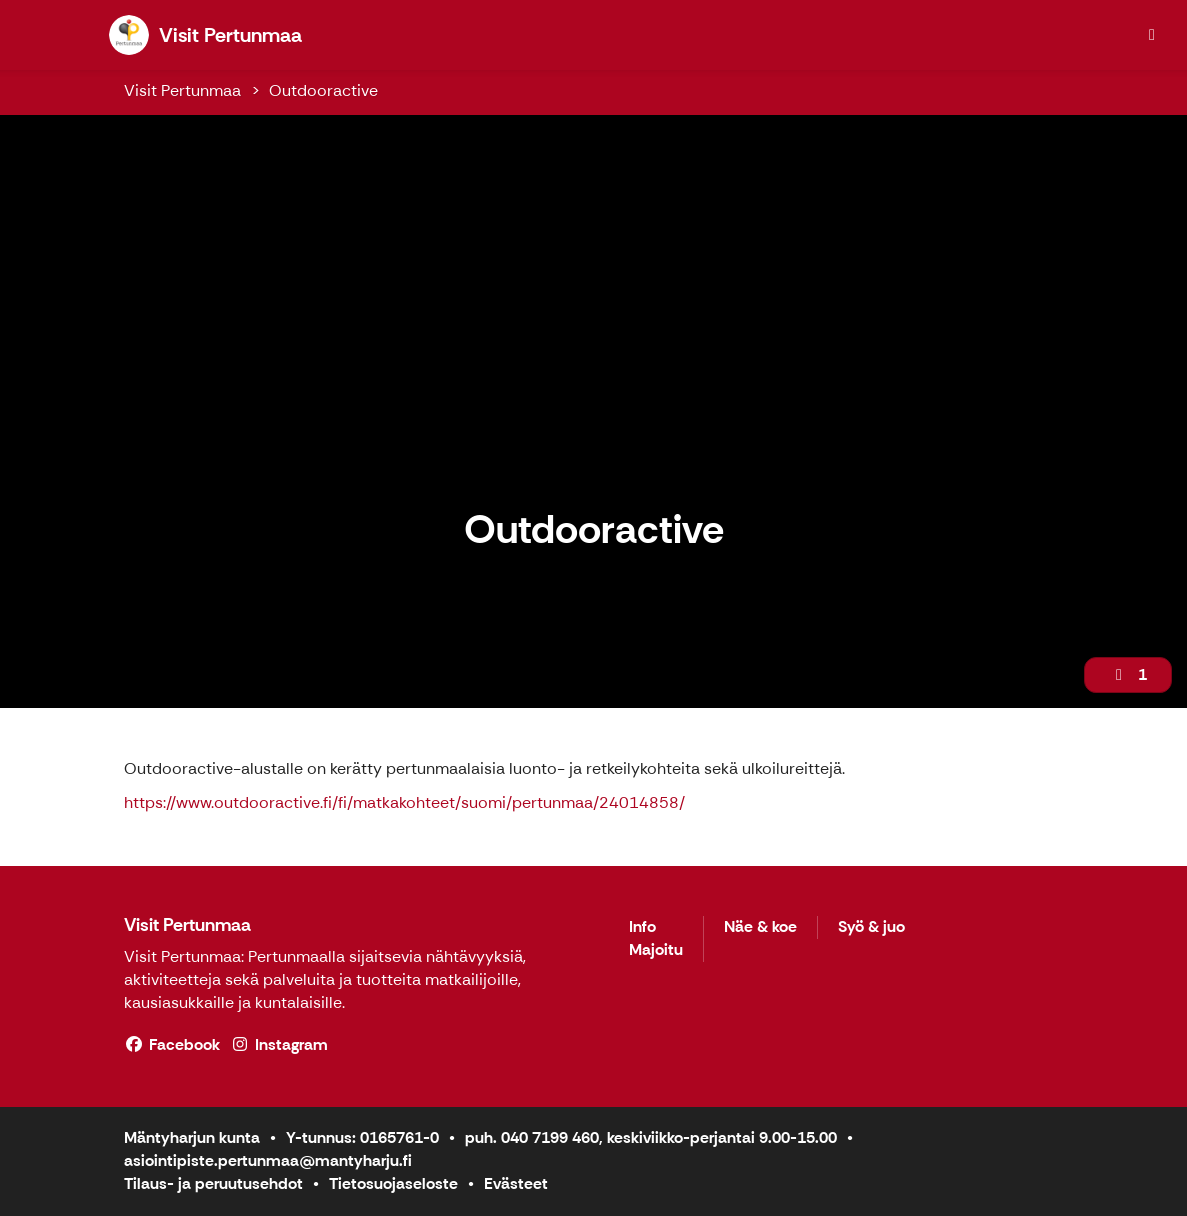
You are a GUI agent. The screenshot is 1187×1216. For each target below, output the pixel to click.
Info (642, 927)
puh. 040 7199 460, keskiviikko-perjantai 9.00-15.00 (651, 1137)
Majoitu (656, 950)
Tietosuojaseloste (393, 1183)
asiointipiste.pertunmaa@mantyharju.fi (268, 1160)
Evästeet (516, 1183)
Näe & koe (760, 927)
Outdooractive (323, 90)
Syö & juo (871, 927)
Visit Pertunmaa (182, 90)
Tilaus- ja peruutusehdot (213, 1183)
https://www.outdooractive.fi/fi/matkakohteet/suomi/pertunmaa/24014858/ (404, 802)
